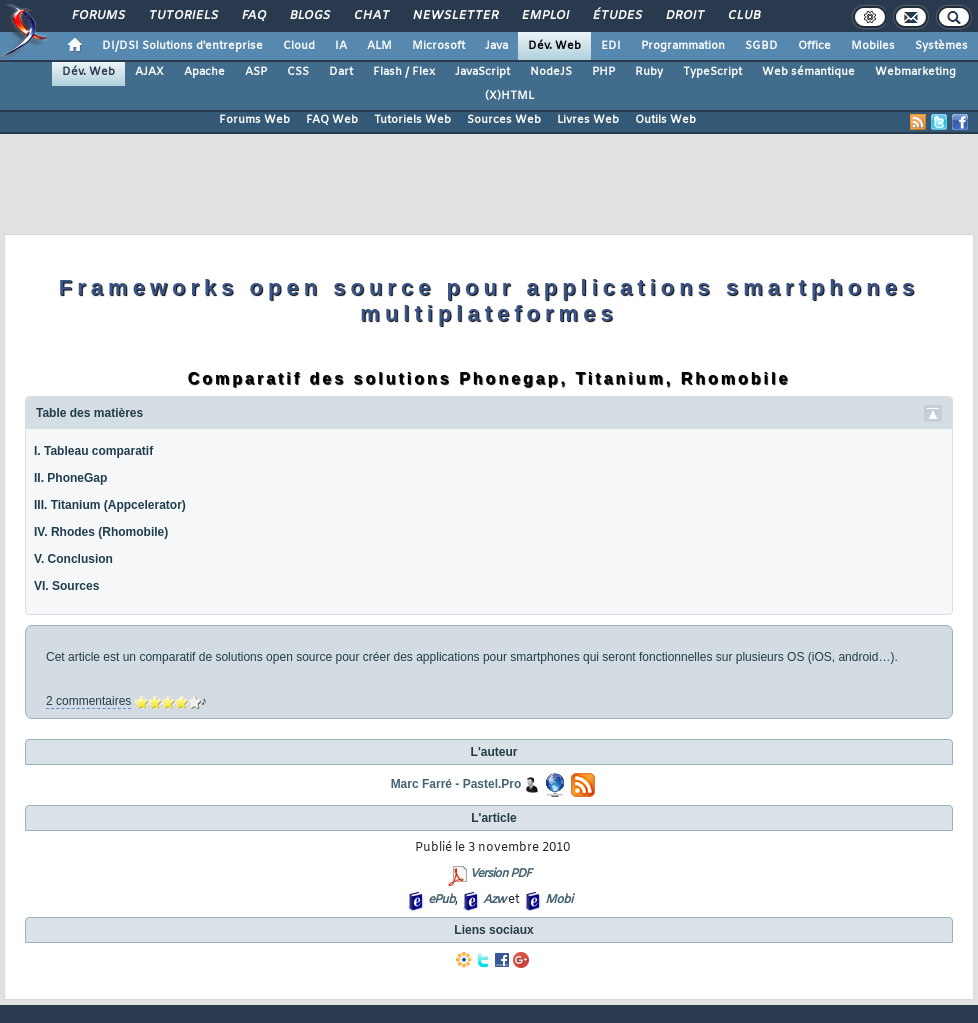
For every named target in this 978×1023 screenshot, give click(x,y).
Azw (494, 900)
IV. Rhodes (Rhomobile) (101, 532)
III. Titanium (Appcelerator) (110, 505)
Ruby (649, 72)
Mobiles (873, 46)
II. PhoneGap (70, 478)
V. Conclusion (73, 559)
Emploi (544, 16)
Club (743, 16)
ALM (379, 46)
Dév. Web (554, 46)
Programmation (683, 46)
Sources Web (504, 120)
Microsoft (438, 46)
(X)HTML (509, 96)
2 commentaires (88, 701)
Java (496, 46)
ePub (441, 900)
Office (814, 46)
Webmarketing (915, 72)
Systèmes (941, 46)
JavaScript (482, 72)
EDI (611, 46)
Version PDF (500, 874)
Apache (204, 72)
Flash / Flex (404, 72)
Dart (341, 72)
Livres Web (588, 120)
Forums (97, 16)
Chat (370, 16)
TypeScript (712, 72)
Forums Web (254, 120)
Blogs (309, 16)
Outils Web (665, 120)
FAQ (253, 16)
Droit (684, 16)
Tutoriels (182, 16)
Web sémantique (808, 72)
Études (616, 16)
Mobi (558, 900)
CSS (298, 72)
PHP (603, 72)
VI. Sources (66, 586)
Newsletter (454, 16)
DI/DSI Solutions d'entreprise (182, 46)
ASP (256, 72)
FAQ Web (332, 120)
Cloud (299, 46)
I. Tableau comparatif (93, 451)
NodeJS (551, 72)
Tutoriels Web (412, 120)
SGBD (761, 46)
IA (341, 46)
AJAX (149, 72)
